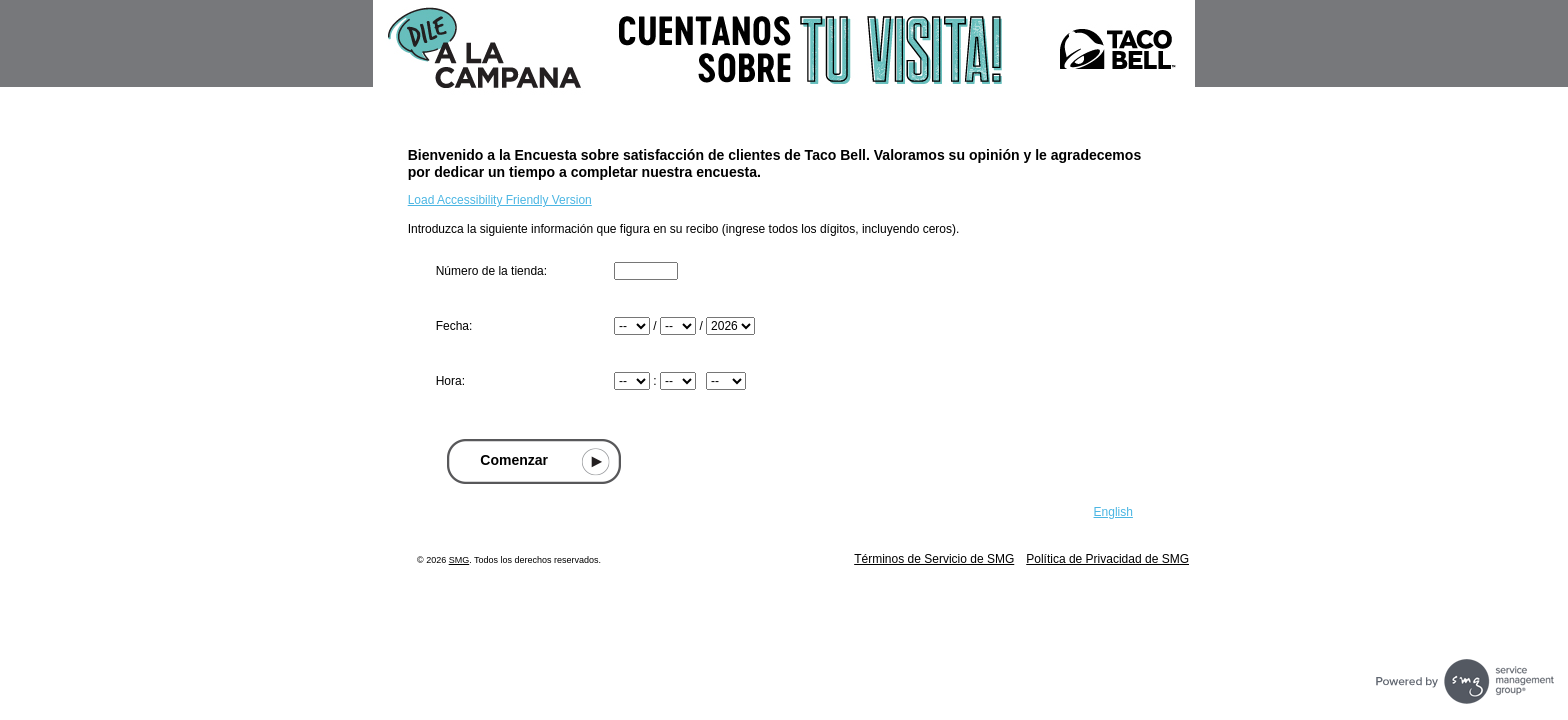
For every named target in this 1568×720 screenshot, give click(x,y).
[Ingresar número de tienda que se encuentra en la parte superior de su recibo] (646, 271)
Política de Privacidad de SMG (1107, 559)
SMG (459, 560)
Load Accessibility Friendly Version (500, 200)
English (1113, 512)
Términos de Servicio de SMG (934, 559)
